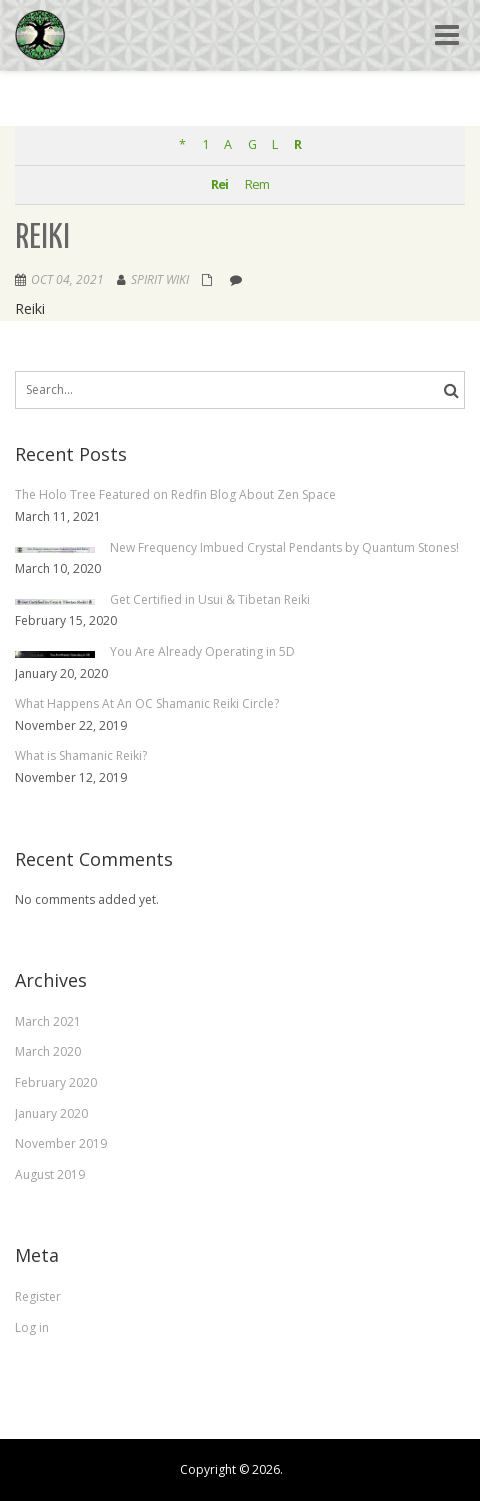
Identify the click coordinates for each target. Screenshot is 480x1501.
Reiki (42, 238)
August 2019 (50, 1174)
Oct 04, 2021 (67, 279)
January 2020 (51, 1113)
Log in (32, 1327)
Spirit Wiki (160, 279)
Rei (219, 184)
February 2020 (56, 1082)
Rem (257, 184)
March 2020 (48, 1051)
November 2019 (61, 1143)
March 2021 (48, 1021)
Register (38, 1296)
